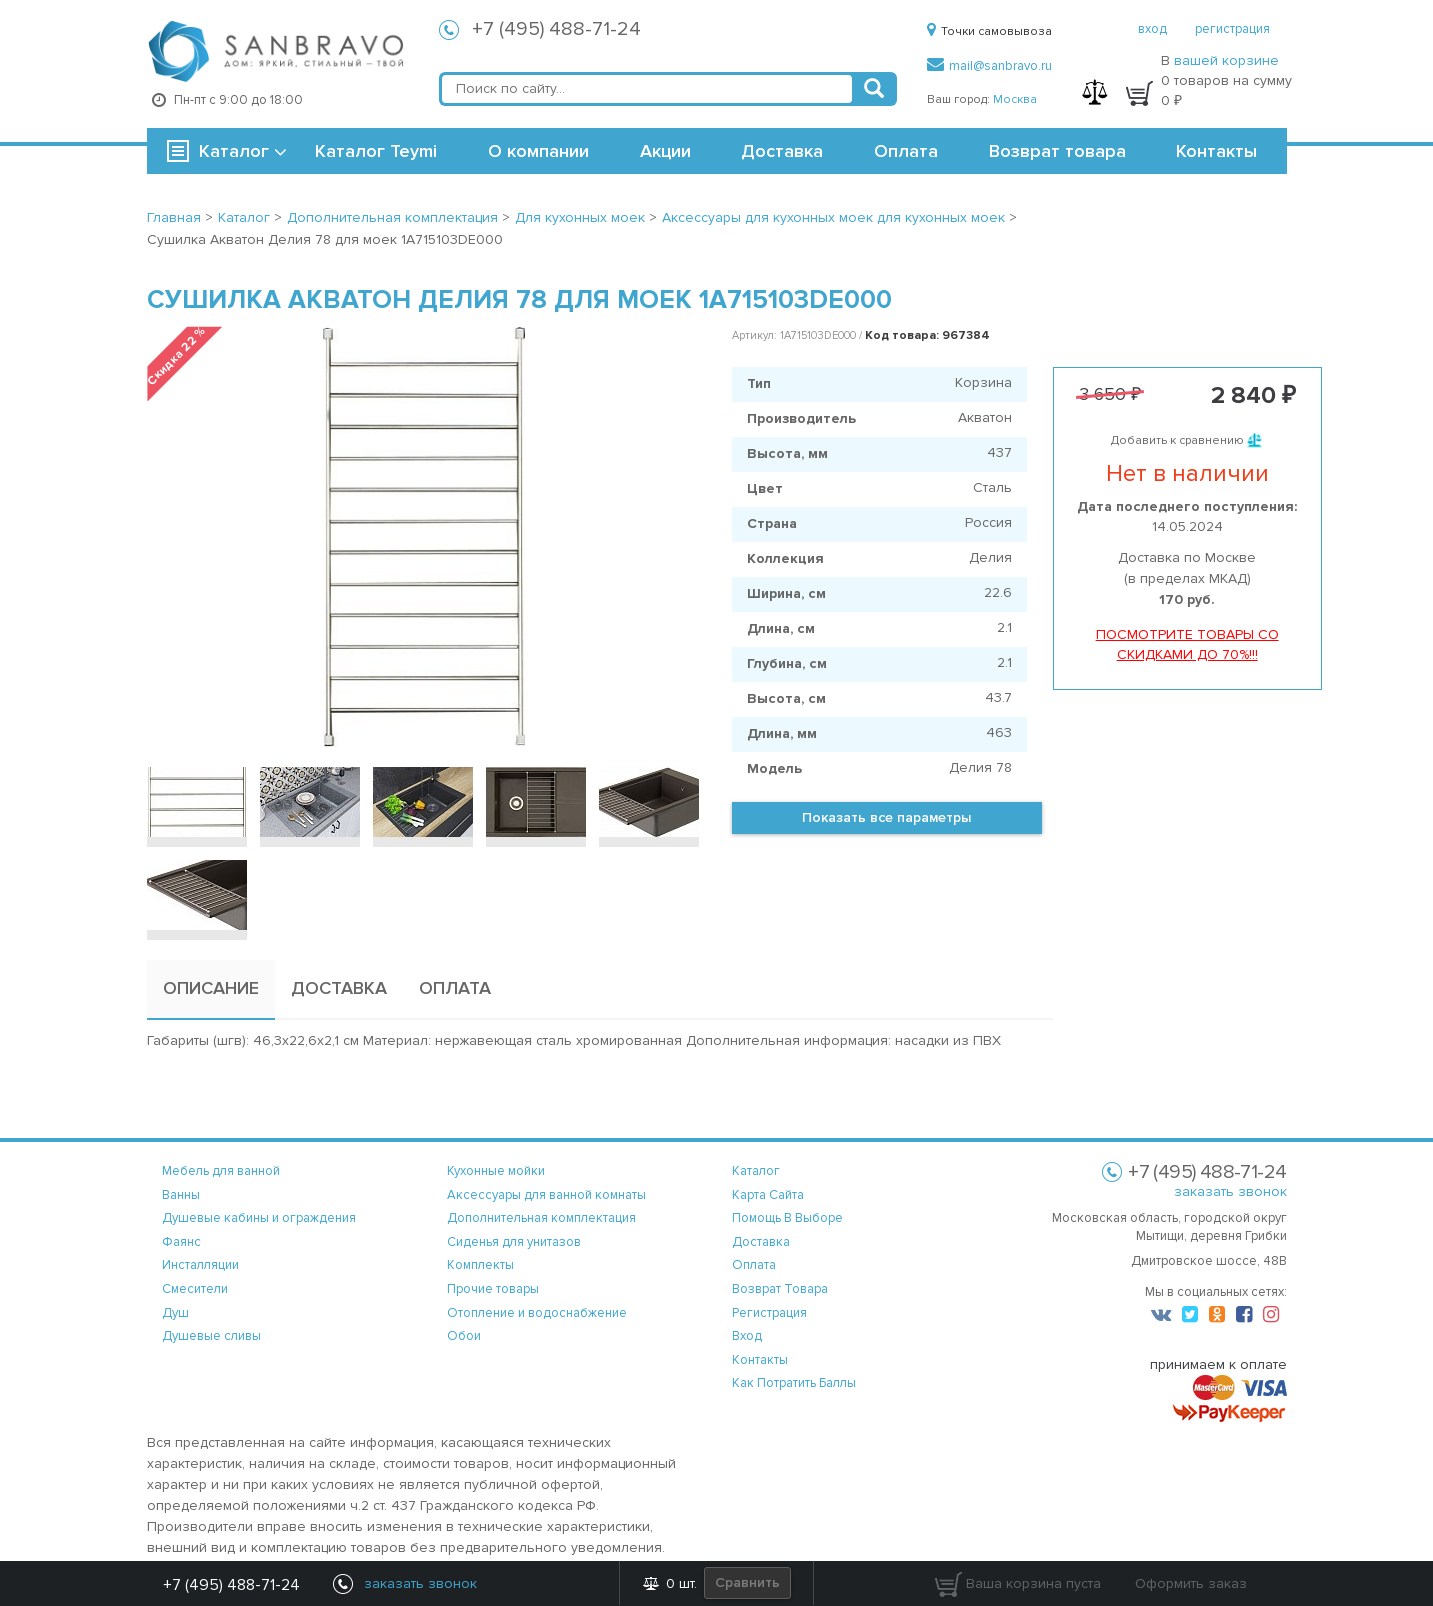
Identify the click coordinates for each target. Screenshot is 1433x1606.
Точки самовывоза (989, 31)
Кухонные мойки (496, 1171)
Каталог (234, 151)
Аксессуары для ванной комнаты (546, 1195)
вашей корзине (1226, 60)
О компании (538, 151)
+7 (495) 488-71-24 (556, 29)
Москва (1015, 99)
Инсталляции (200, 1265)
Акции (665, 151)
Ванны (181, 1195)
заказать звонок (1230, 1191)
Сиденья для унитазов (514, 1242)
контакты (760, 1360)
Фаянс (181, 1242)
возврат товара (780, 1289)
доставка (761, 1242)
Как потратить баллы (794, 1383)
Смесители (195, 1289)
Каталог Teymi (376, 151)
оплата (754, 1265)
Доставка (782, 151)
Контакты (1216, 151)
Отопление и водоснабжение (537, 1313)
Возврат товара (1057, 151)
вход (1152, 29)
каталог (756, 1171)
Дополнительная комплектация (541, 1218)
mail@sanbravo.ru (989, 66)
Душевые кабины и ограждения (259, 1218)
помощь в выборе (787, 1218)
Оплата (906, 151)
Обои (464, 1336)
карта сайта (768, 1195)
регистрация (1232, 29)
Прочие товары (493, 1289)
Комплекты (480, 1265)
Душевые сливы (211, 1336)
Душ (175, 1313)
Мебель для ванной (221, 1171)
